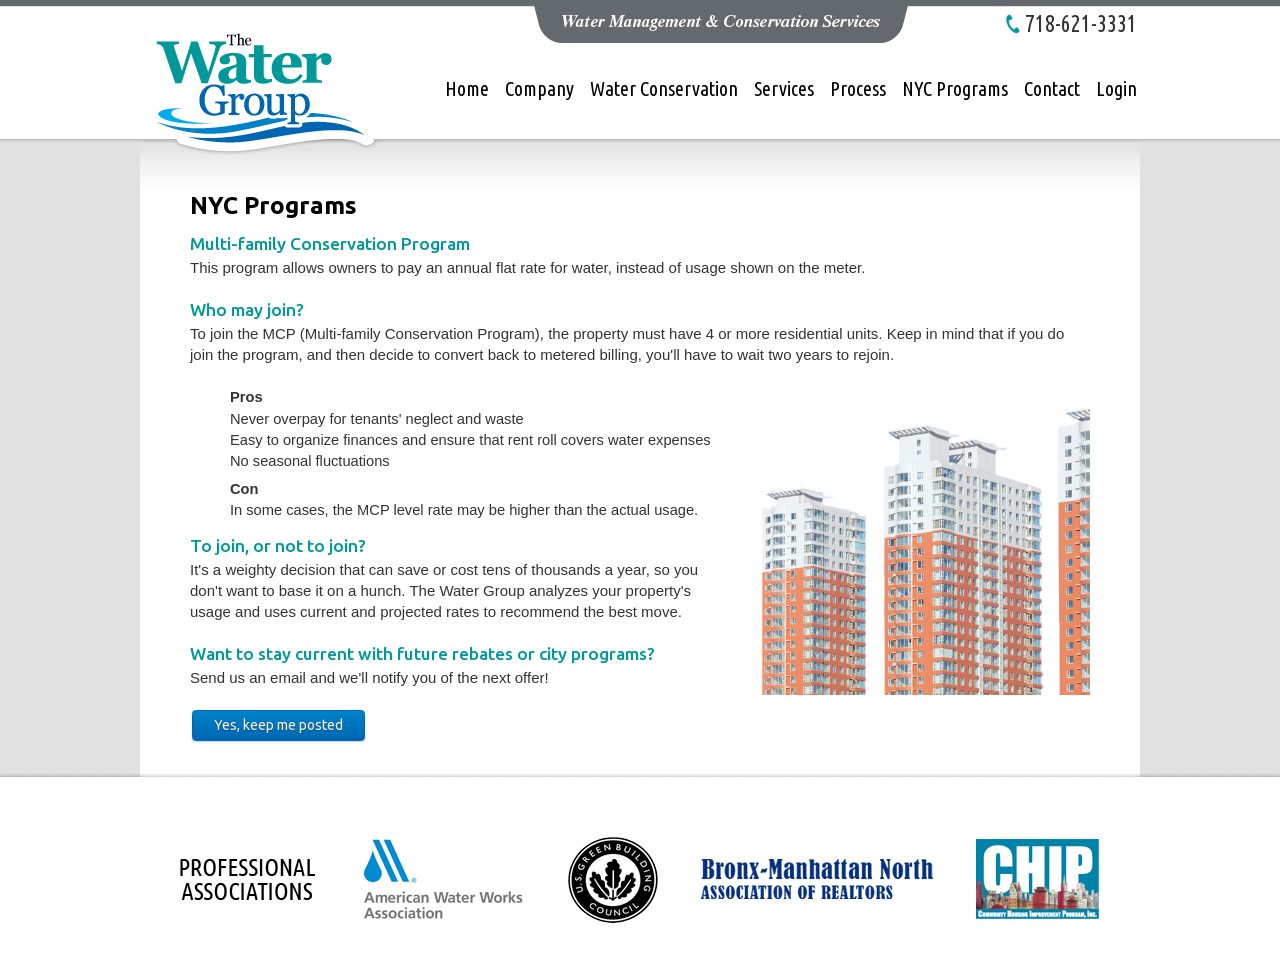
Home (467, 88)
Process (858, 88)
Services (784, 88)
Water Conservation (664, 88)
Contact (1052, 88)
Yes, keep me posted (278, 725)
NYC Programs (955, 88)
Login (1116, 88)
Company (539, 88)
